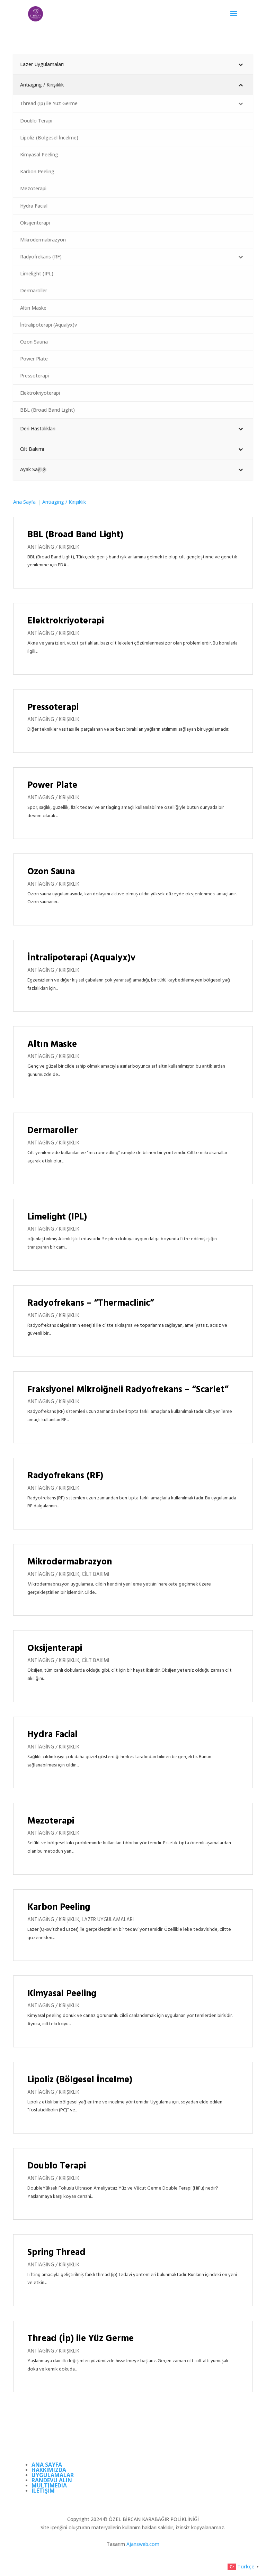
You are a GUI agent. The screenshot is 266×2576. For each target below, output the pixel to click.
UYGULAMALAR (53, 2475)
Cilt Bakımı (95, 1574)
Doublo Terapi (56, 2166)
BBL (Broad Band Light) (75, 535)
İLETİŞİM (43, 2490)
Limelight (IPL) (57, 1217)
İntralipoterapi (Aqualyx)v (81, 958)
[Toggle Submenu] (241, 64)
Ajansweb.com (142, 2544)
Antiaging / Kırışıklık (53, 547)
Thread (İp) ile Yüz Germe (80, 2339)
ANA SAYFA (47, 2464)
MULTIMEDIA (49, 2485)
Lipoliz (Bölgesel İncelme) (79, 2080)
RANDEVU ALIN (52, 2480)
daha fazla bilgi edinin (49, 573)
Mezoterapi (50, 1821)
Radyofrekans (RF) (65, 1476)
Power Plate (52, 785)
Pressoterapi (53, 708)
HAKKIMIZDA (49, 2470)
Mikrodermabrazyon (69, 1562)
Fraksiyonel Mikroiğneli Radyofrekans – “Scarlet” (128, 1390)
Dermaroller (52, 1131)
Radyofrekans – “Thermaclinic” (90, 1303)
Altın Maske (52, 1045)
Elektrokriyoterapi (65, 621)
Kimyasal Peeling (61, 1994)
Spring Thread (56, 2253)
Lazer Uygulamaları (108, 1920)
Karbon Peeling (58, 1907)
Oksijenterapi (54, 1649)
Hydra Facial (52, 1735)
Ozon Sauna (51, 872)
